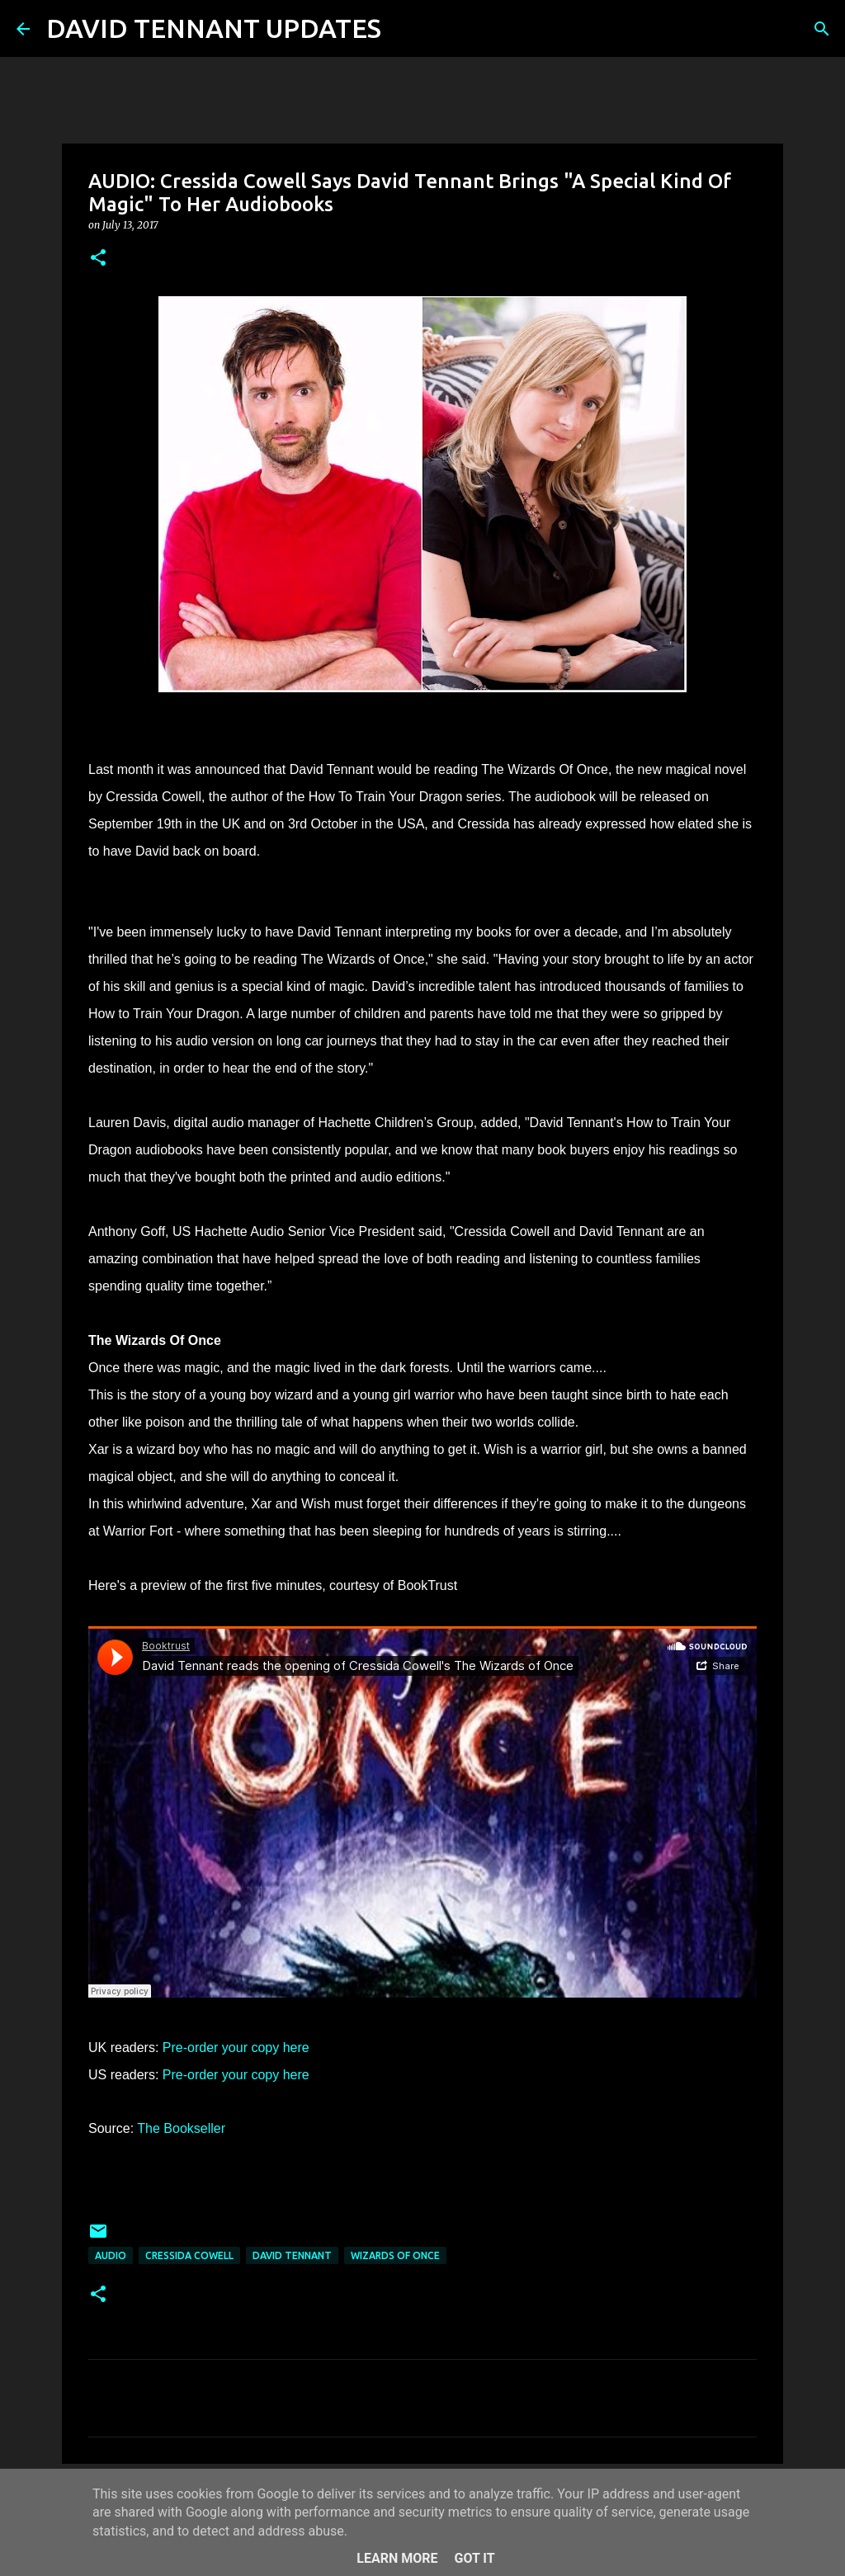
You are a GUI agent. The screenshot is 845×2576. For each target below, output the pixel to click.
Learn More (396, 2558)
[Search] (404, 29)
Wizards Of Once (395, 2255)
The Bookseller (181, 2128)
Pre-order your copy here (236, 2048)
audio (110, 2255)
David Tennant (292, 2255)
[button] (98, 259)
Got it (474, 2558)
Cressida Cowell (189, 2255)
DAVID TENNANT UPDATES (213, 28)
